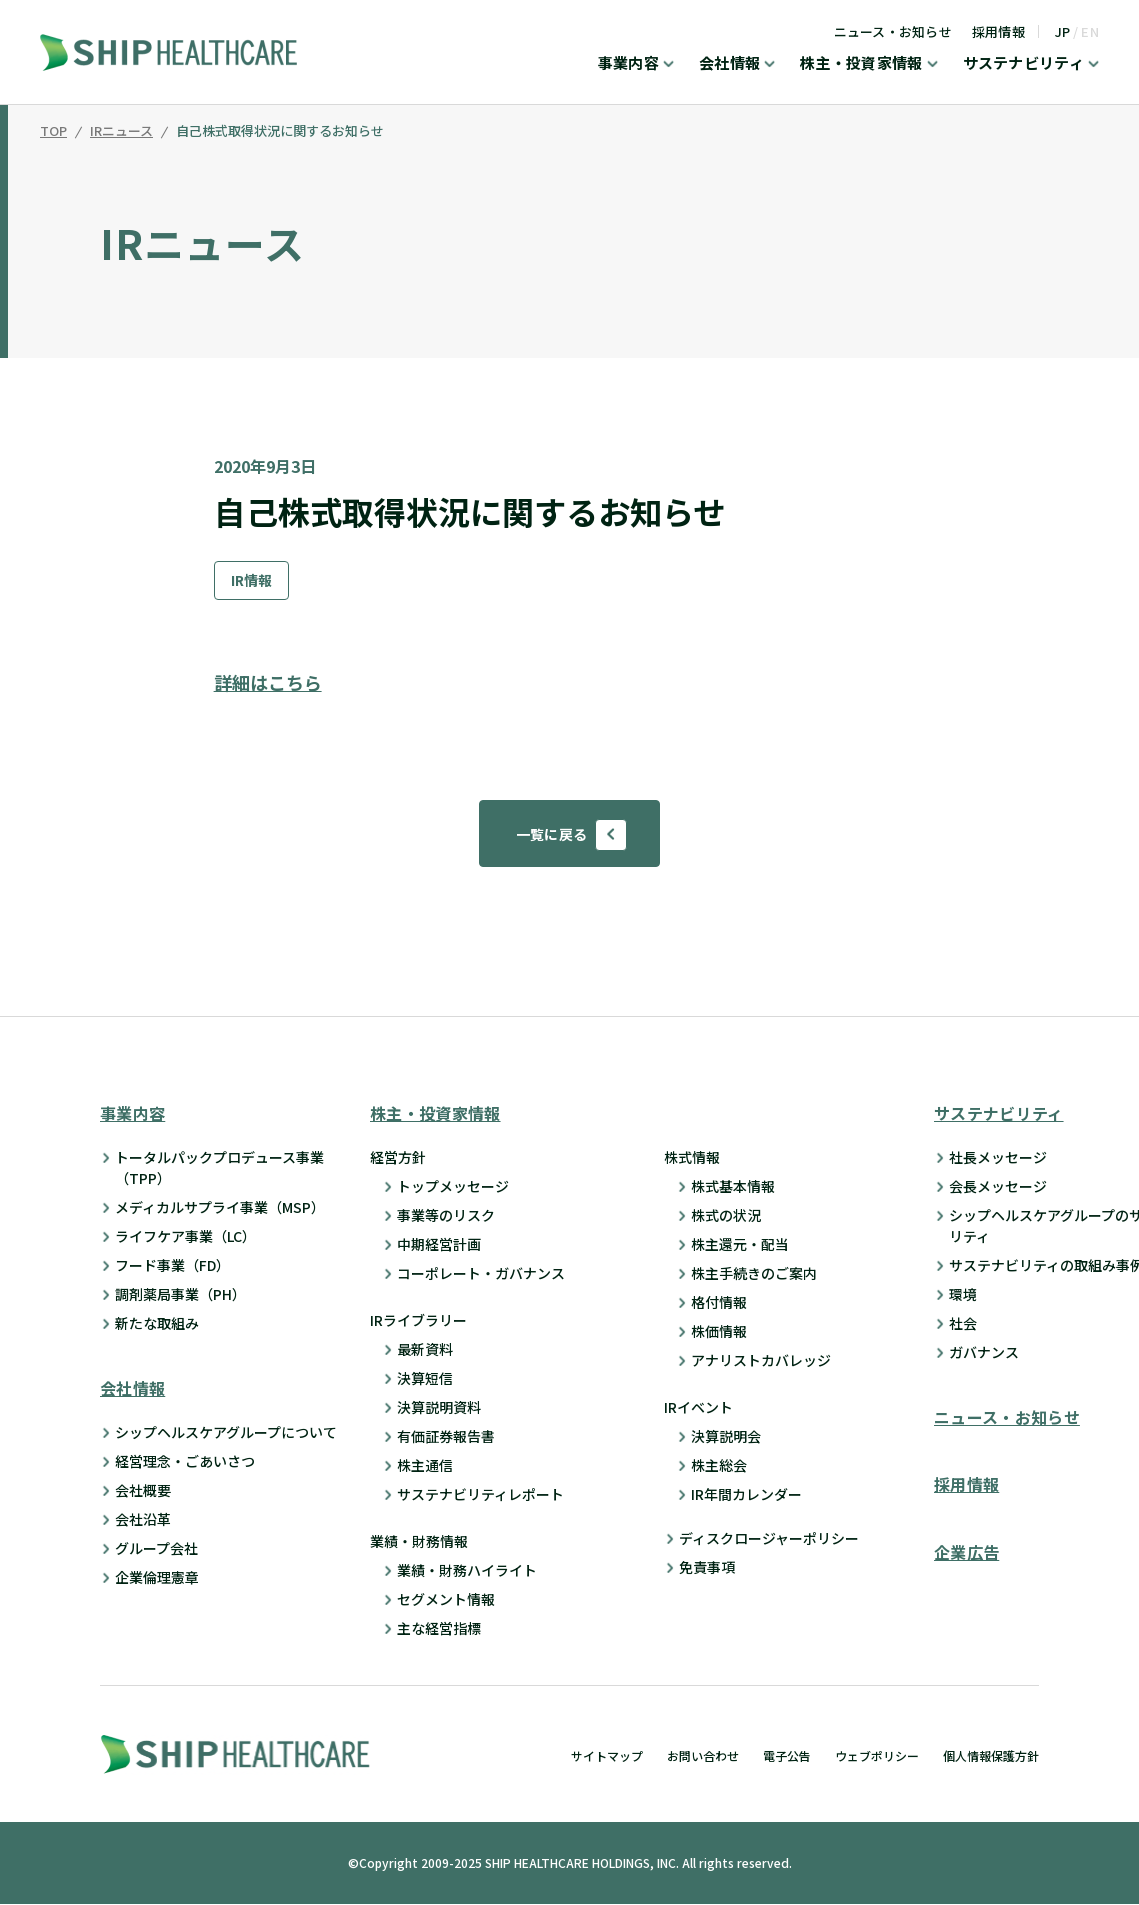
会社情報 (729, 64)
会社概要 (143, 1491)
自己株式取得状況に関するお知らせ (280, 132)
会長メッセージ (998, 1187)
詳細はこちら (268, 682)
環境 (963, 1295)
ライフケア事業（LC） (185, 1237)
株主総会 (719, 1466)
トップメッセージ (453, 1187)
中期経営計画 (439, 1245)
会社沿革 (143, 1520)
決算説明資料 (439, 1408)
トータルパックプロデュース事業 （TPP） (219, 1168)
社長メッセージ (998, 1158)
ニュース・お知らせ (893, 31)
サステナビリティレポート (480, 1495)
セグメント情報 (446, 1600)
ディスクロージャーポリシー (769, 1539)
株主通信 (425, 1466)
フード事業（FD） (172, 1266)
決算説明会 (726, 1437)
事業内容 (628, 64)
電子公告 (787, 1756)
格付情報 (719, 1303)
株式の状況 (726, 1216)
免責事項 (707, 1568)
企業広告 (966, 1552)
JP (1063, 31)
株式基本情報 (733, 1187)
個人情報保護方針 (991, 1756)
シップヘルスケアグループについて (226, 1433)
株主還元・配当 (740, 1245)
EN (1090, 31)
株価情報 (719, 1332)
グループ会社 (156, 1549)
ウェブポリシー (877, 1756)
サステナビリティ (1023, 64)
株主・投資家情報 (861, 64)
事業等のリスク (446, 1216)
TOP (53, 132)
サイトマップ (607, 1756)
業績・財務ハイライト (467, 1571)
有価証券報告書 (446, 1437)
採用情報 (998, 31)
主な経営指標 (439, 1629)
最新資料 (425, 1350)
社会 (963, 1324)
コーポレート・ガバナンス (481, 1274)
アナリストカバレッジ (761, 1361)
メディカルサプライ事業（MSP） (220, 1208)
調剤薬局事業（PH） (180, 1295)
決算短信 (425, 1379)
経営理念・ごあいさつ (185, 1462)
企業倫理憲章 (157, 1578)
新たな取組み (157, 1324)
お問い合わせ (703, 1756)
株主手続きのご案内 (754, 1274)
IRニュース (121, 132)
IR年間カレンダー (746, 1495)
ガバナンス (984, 1353)
